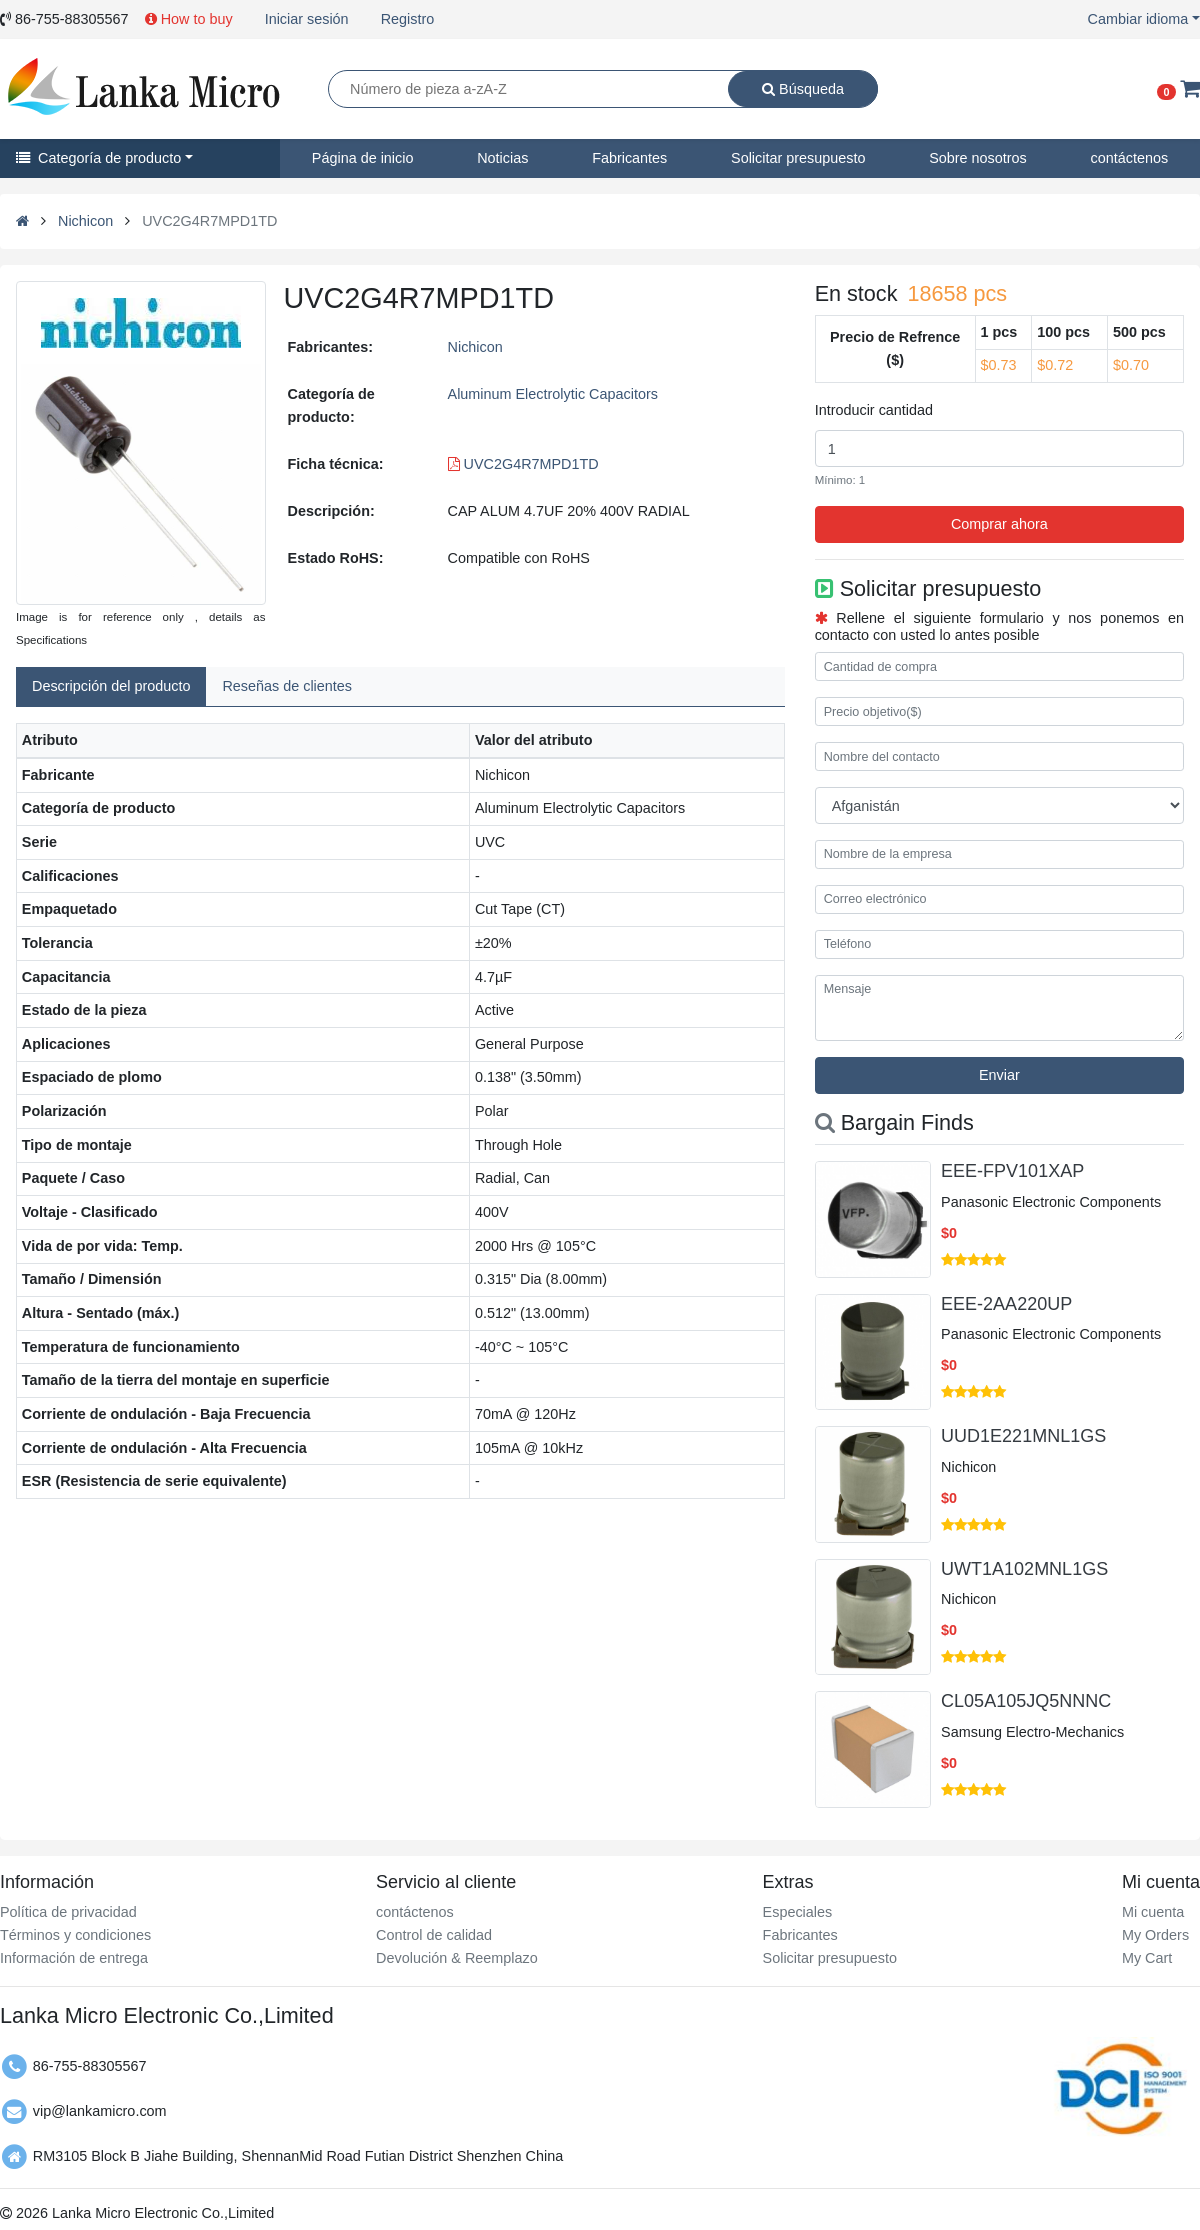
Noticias (502, 158)
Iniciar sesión (307, 19)
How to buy (189, 19)
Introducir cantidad (874, 410)
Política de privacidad (68, 1912)
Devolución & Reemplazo (457, 1958)
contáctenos (1130, 158)
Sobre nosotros (978, 158)
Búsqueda (803, 89)
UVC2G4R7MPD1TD (523, 464)
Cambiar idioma (1138, 19)
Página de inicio (363, 158)
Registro (408, 19)
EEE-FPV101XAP (1012, 1171)
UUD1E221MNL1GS (1023, 1436)
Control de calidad (434, 1935)
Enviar (999, 1075)
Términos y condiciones (75, 1935)
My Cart (1147, 1958)
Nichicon (85, 221)
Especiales (798, 1912)
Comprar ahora (999, 524)
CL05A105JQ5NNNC (1026, 1701)
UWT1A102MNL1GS (1024, 1569)
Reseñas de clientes (287, 686)
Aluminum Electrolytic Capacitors (553, 394)
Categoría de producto (98, 158)
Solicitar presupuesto (798, 158)
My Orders (1155, 1935)
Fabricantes (629, 158)
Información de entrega (74, 1958)
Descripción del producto (111, 686)
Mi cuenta (1153, 1912)
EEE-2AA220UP (1006, 1304)
